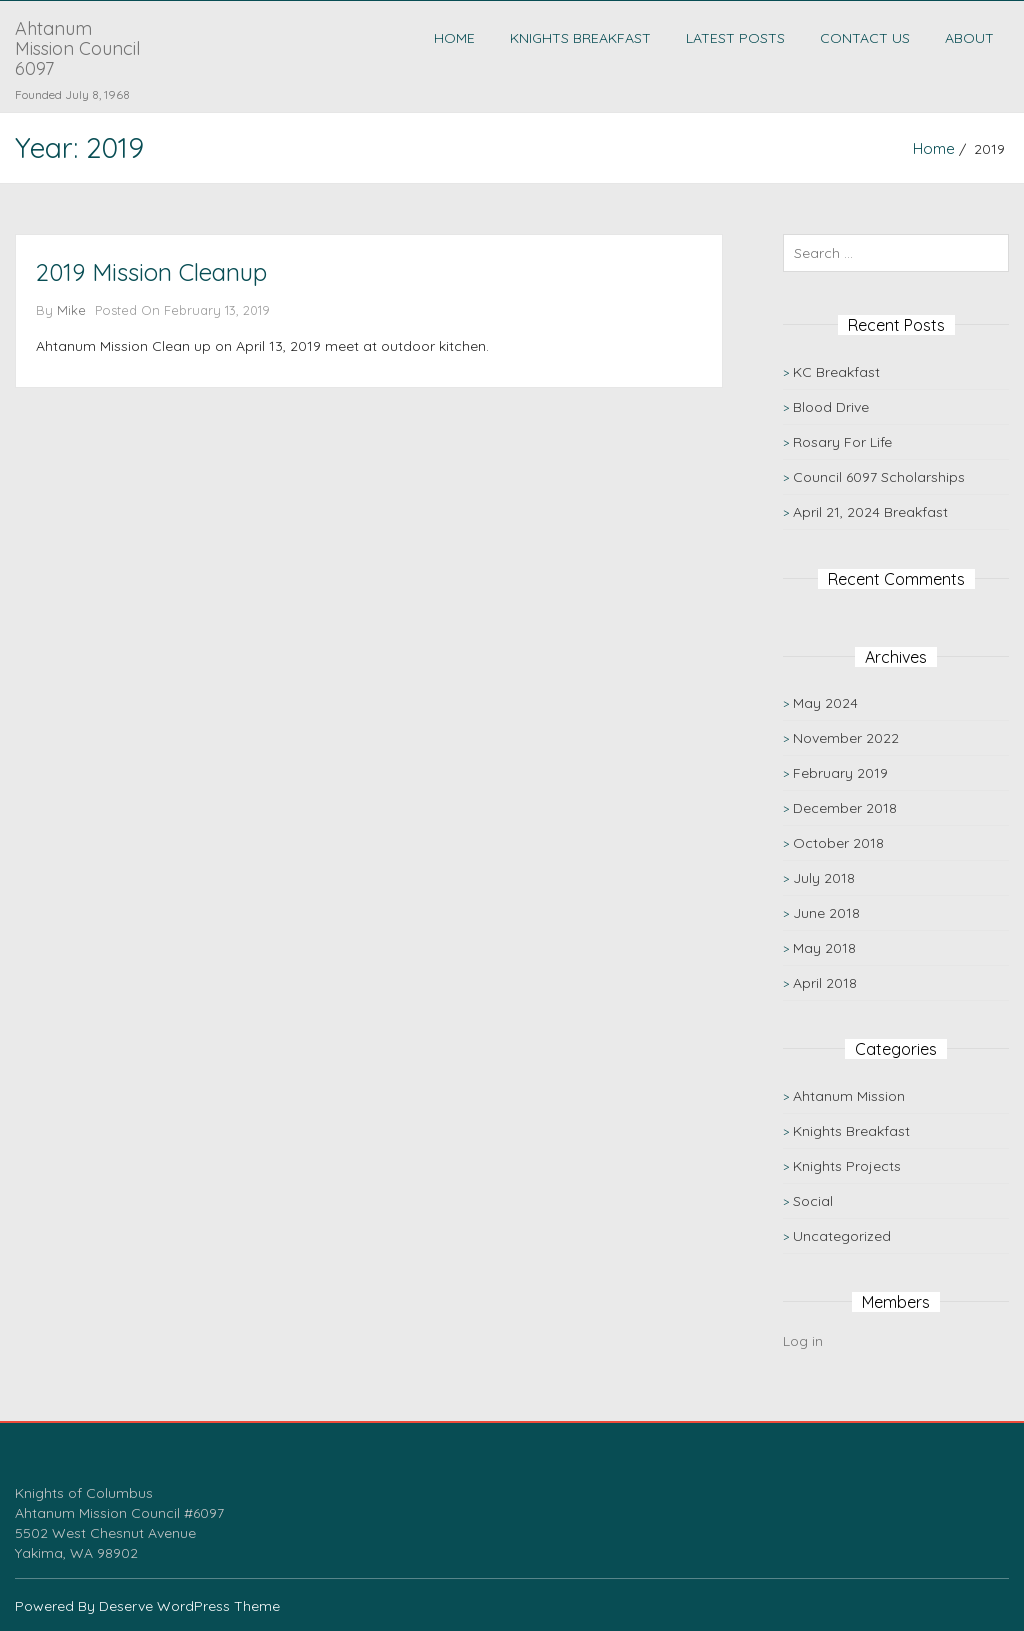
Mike (71, 310)
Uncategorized (842, 1236)
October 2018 (838, 843)
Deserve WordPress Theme (189, 1606)
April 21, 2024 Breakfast (870, 512)
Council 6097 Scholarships (879, 477)
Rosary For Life (842, 442)
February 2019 (840, 773)
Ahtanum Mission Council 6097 (77, 48)
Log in (803, 1341)
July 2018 (824, 878)
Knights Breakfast (580, 38)
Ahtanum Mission (849, 1096)
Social (813, 1201)
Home (454, 38)
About (969, 38)
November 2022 (846, 738)
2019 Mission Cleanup (151, 272)
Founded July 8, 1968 (72, 94)
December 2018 (845, 808)
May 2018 (824, 948)
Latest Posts (735, 38)
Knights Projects (847, 1166)
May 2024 (825, 703)
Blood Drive (831, 407)
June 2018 (826, 913)
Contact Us (865, 38)
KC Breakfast (836, 372)
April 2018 (825, 983)
